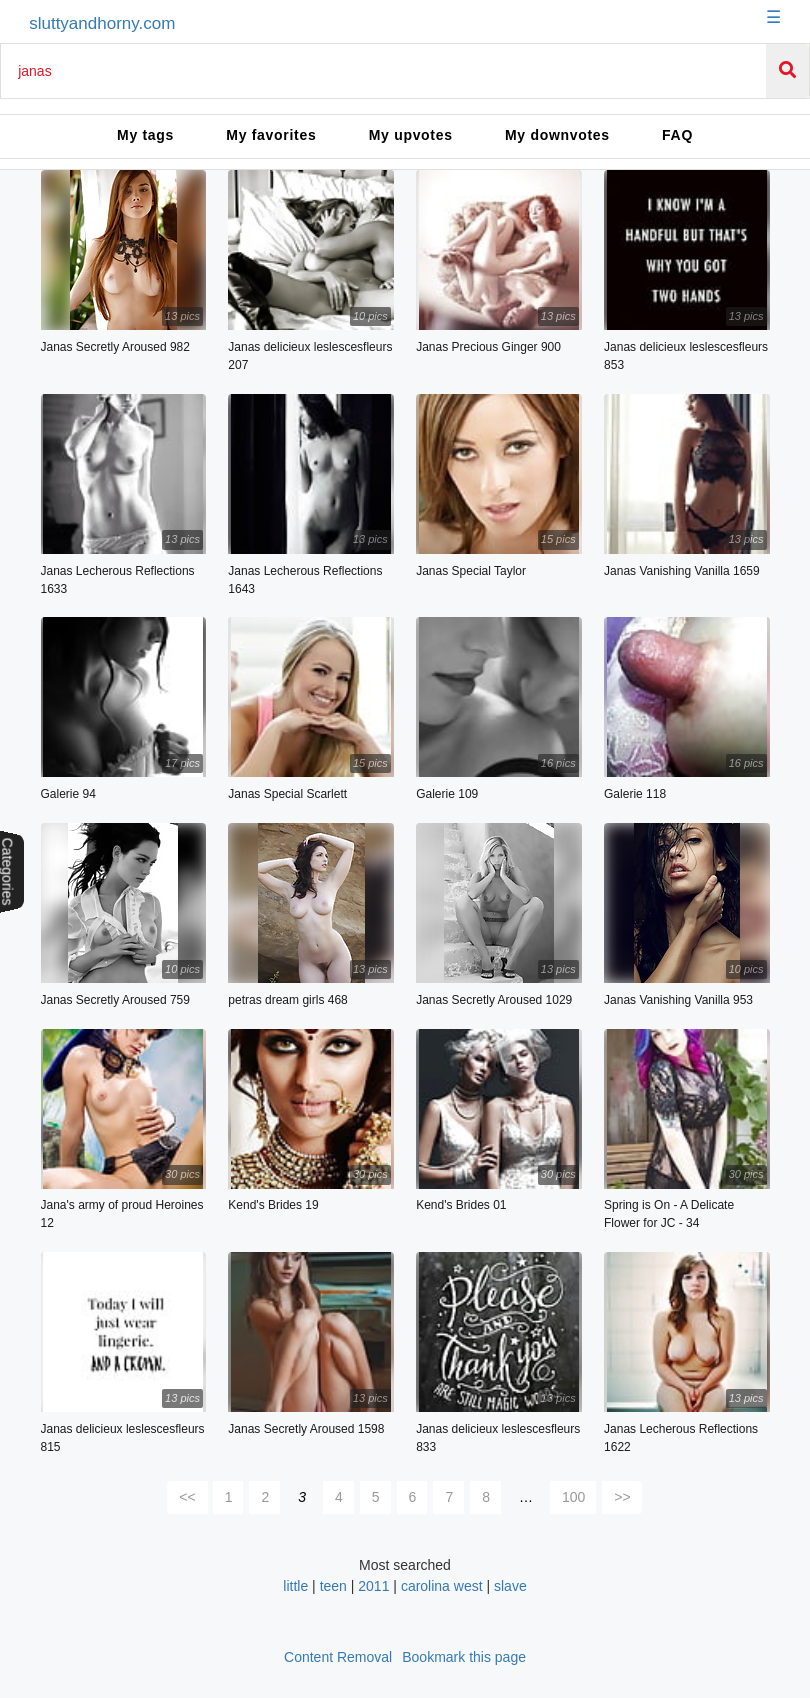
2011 (373, 1586)
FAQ (677, 135)
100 (573, 1497)
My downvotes (557, 135)
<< (187, 1497)
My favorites (271, 135)
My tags (145, 135)
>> (622, 1497)
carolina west (442, 1586)
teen (333, 1586)
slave (510, 1586)
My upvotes (411, 135)
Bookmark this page (464, 1657)
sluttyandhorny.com (102, 23)
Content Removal (338, 1657)
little (295, 1586)
